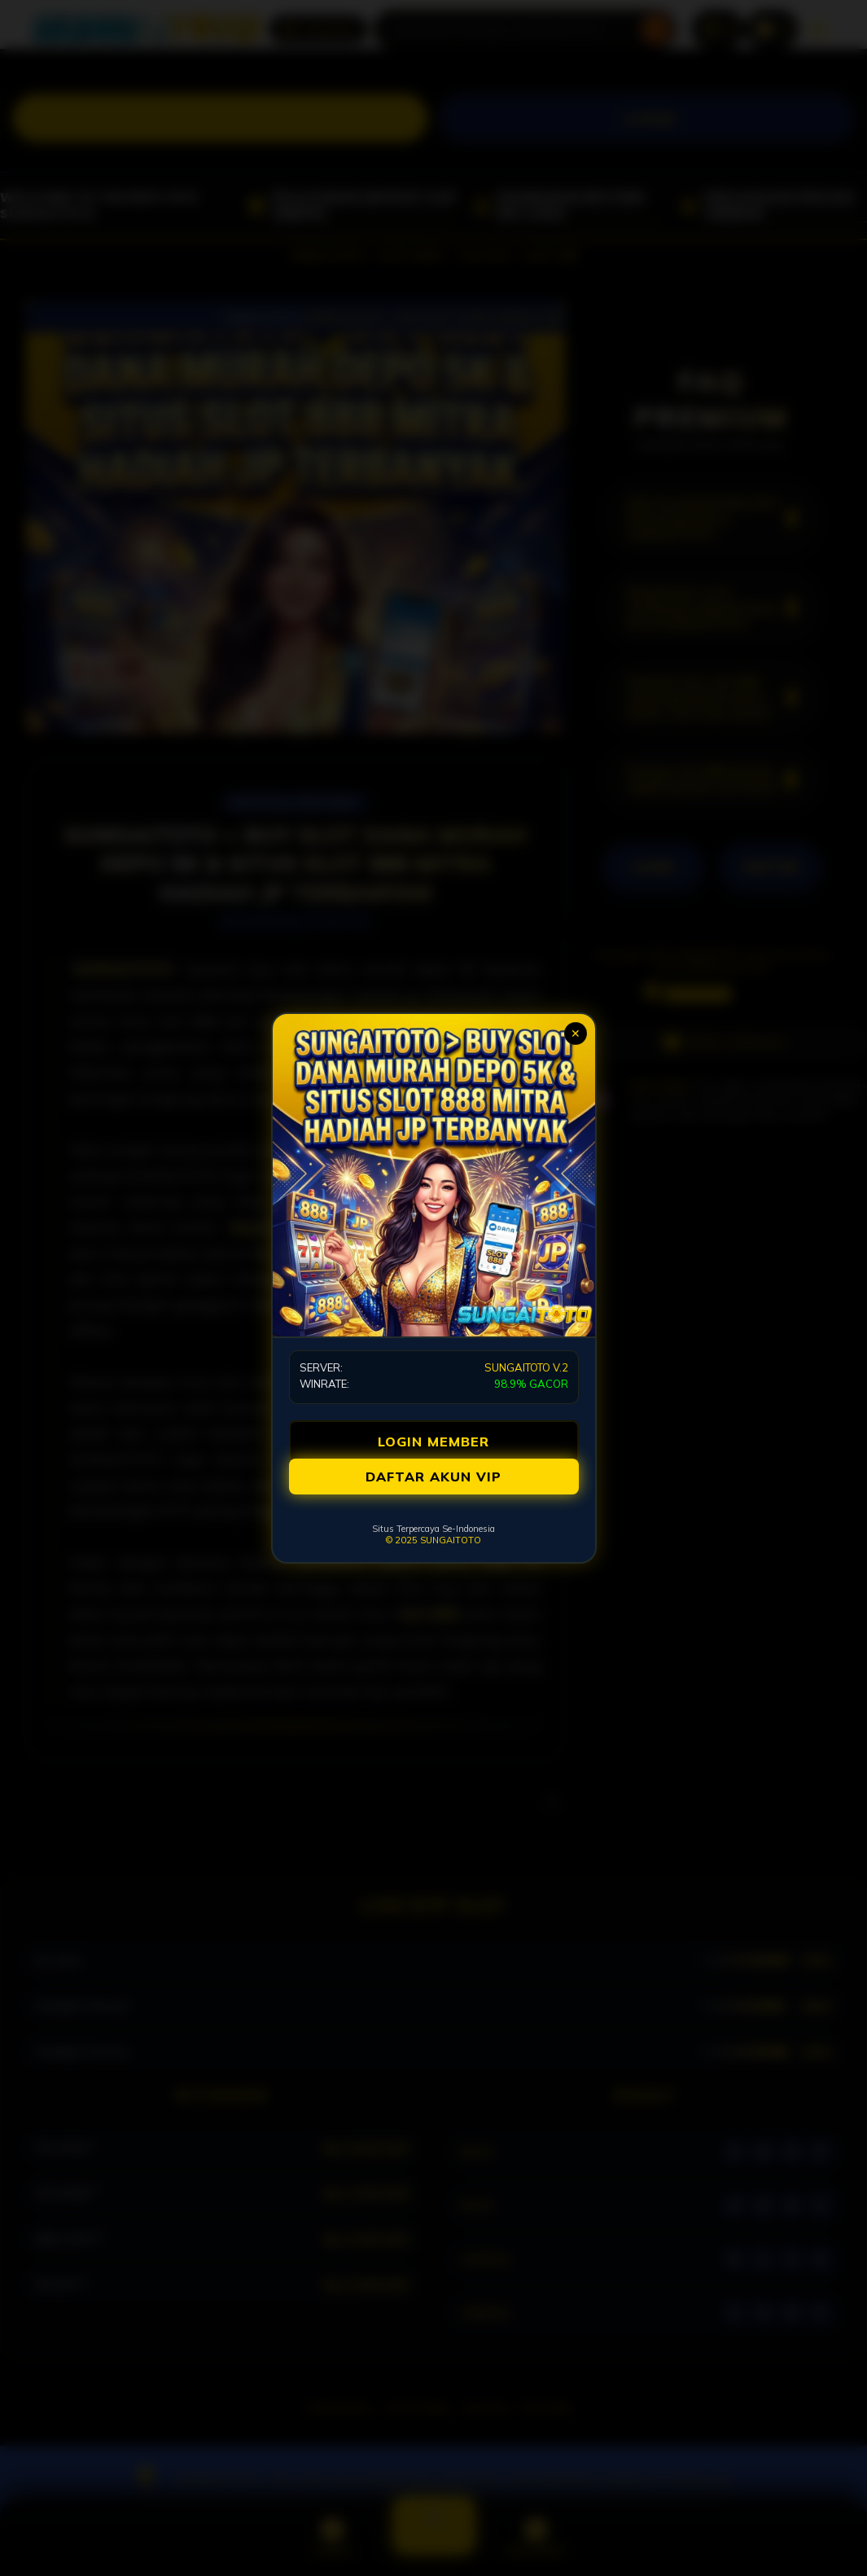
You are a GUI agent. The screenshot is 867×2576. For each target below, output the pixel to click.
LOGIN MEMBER (433, 1441)
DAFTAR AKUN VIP (433, 1476)
